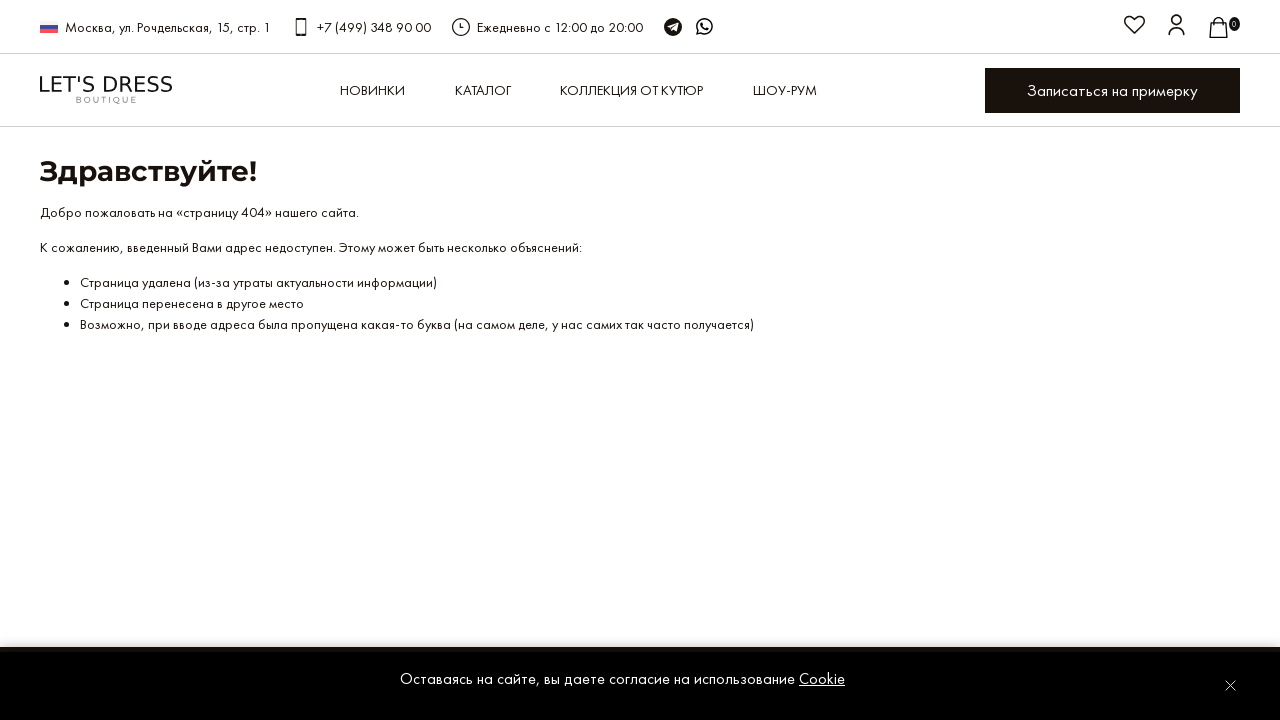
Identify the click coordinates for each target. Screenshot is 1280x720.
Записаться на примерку (1112, 90)
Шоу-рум (785, 90)
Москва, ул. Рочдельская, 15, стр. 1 (168, 27)
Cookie (822, 678)
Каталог (483, 90)
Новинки (372, 90)
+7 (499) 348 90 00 (374, 27)
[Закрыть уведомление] (1230, 685)
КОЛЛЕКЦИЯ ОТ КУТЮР (631, 90)
